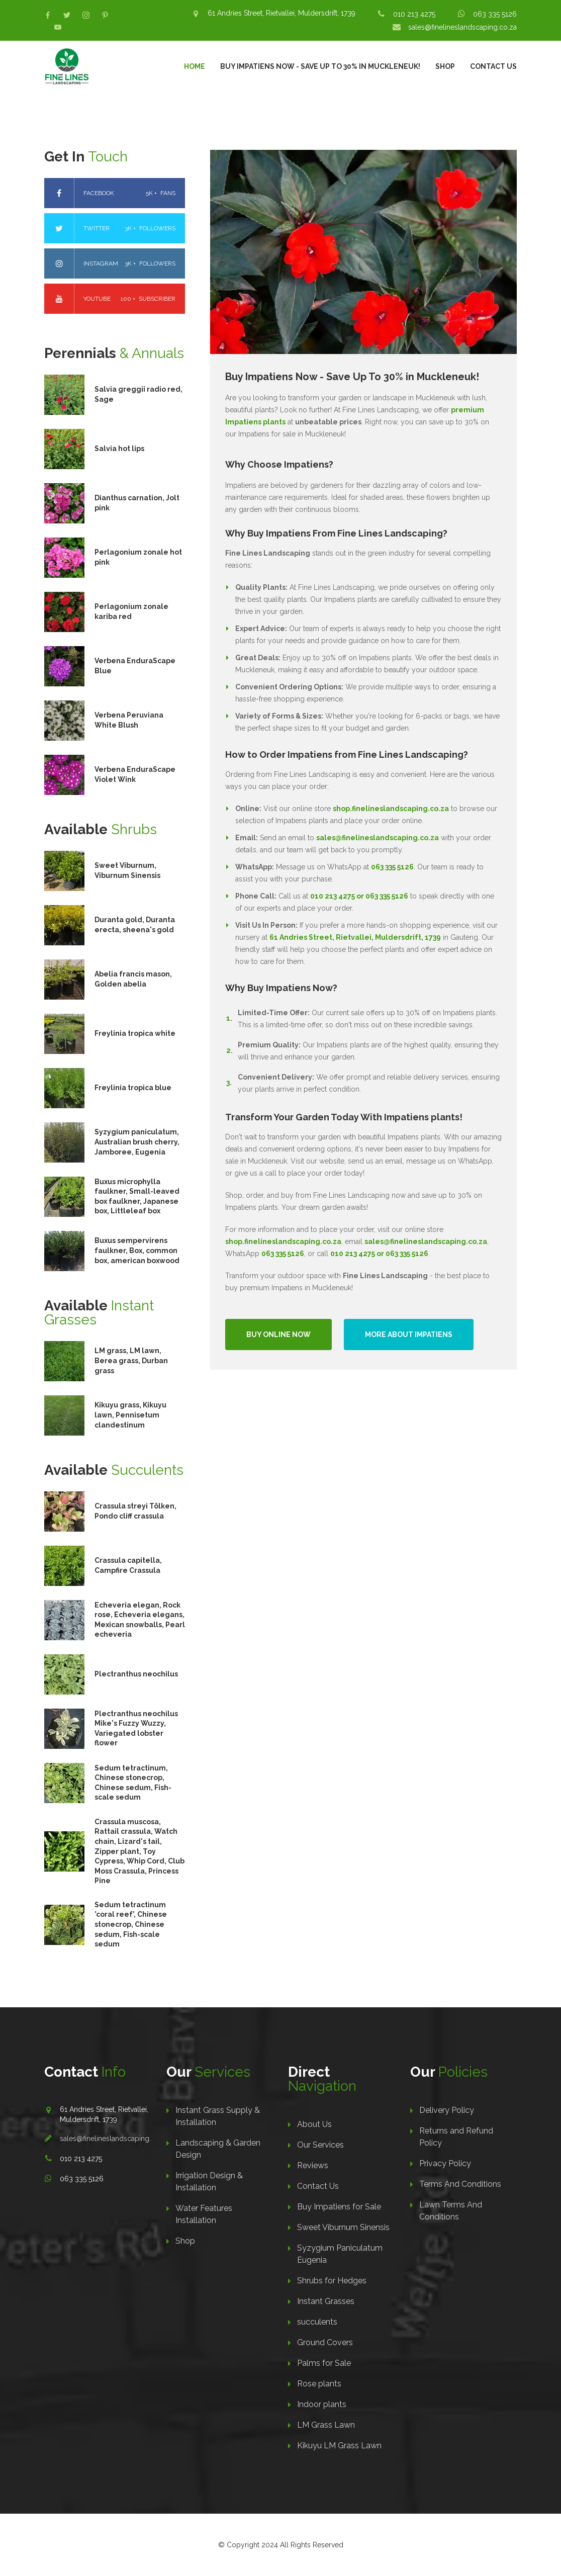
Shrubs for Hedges (331, 2280)
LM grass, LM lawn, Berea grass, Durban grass (131, 1360)
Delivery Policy (446, 2110)
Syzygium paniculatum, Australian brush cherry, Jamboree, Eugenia (137, 1142)
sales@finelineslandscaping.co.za (462, 27)
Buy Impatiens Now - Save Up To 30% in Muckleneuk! (320, 66)
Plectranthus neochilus (136, 1674)
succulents (317, 2322)
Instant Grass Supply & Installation (217, 2116)
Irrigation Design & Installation (209, 2181)
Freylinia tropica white (135, 1033)
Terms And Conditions (460, 2184)
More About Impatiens (408, 1334)
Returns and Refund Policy (456, 2137)
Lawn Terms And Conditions (450, 2211)
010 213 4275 (414, 14)
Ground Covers (325, 2342)
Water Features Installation (203, 2214)
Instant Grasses (325, 2301)
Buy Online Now (278, 1334)
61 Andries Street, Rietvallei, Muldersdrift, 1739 (281, 13)
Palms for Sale (324, 2363)
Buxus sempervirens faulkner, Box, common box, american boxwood (137, 1250)
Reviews (312, 2165)
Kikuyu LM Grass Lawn (339, 2445)
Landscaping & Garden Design (217, 2149)
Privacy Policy (445, 2163)
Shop (445, 66)
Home (194, 66)
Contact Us (493, 66)
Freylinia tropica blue (133, 1088)
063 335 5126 (495, 14)
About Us (314, 2124)
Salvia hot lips (119, 449)
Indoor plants (321, 2404)
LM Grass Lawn (326, 2425)
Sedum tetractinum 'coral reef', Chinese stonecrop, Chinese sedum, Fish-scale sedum (131, 1924)
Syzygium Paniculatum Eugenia (340, 2254)
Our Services (320, 2145)
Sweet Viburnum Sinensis (343, 2227)
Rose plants (319, 2383)
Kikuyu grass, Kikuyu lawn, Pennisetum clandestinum (130, 1415)
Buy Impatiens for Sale (339, 2206)
